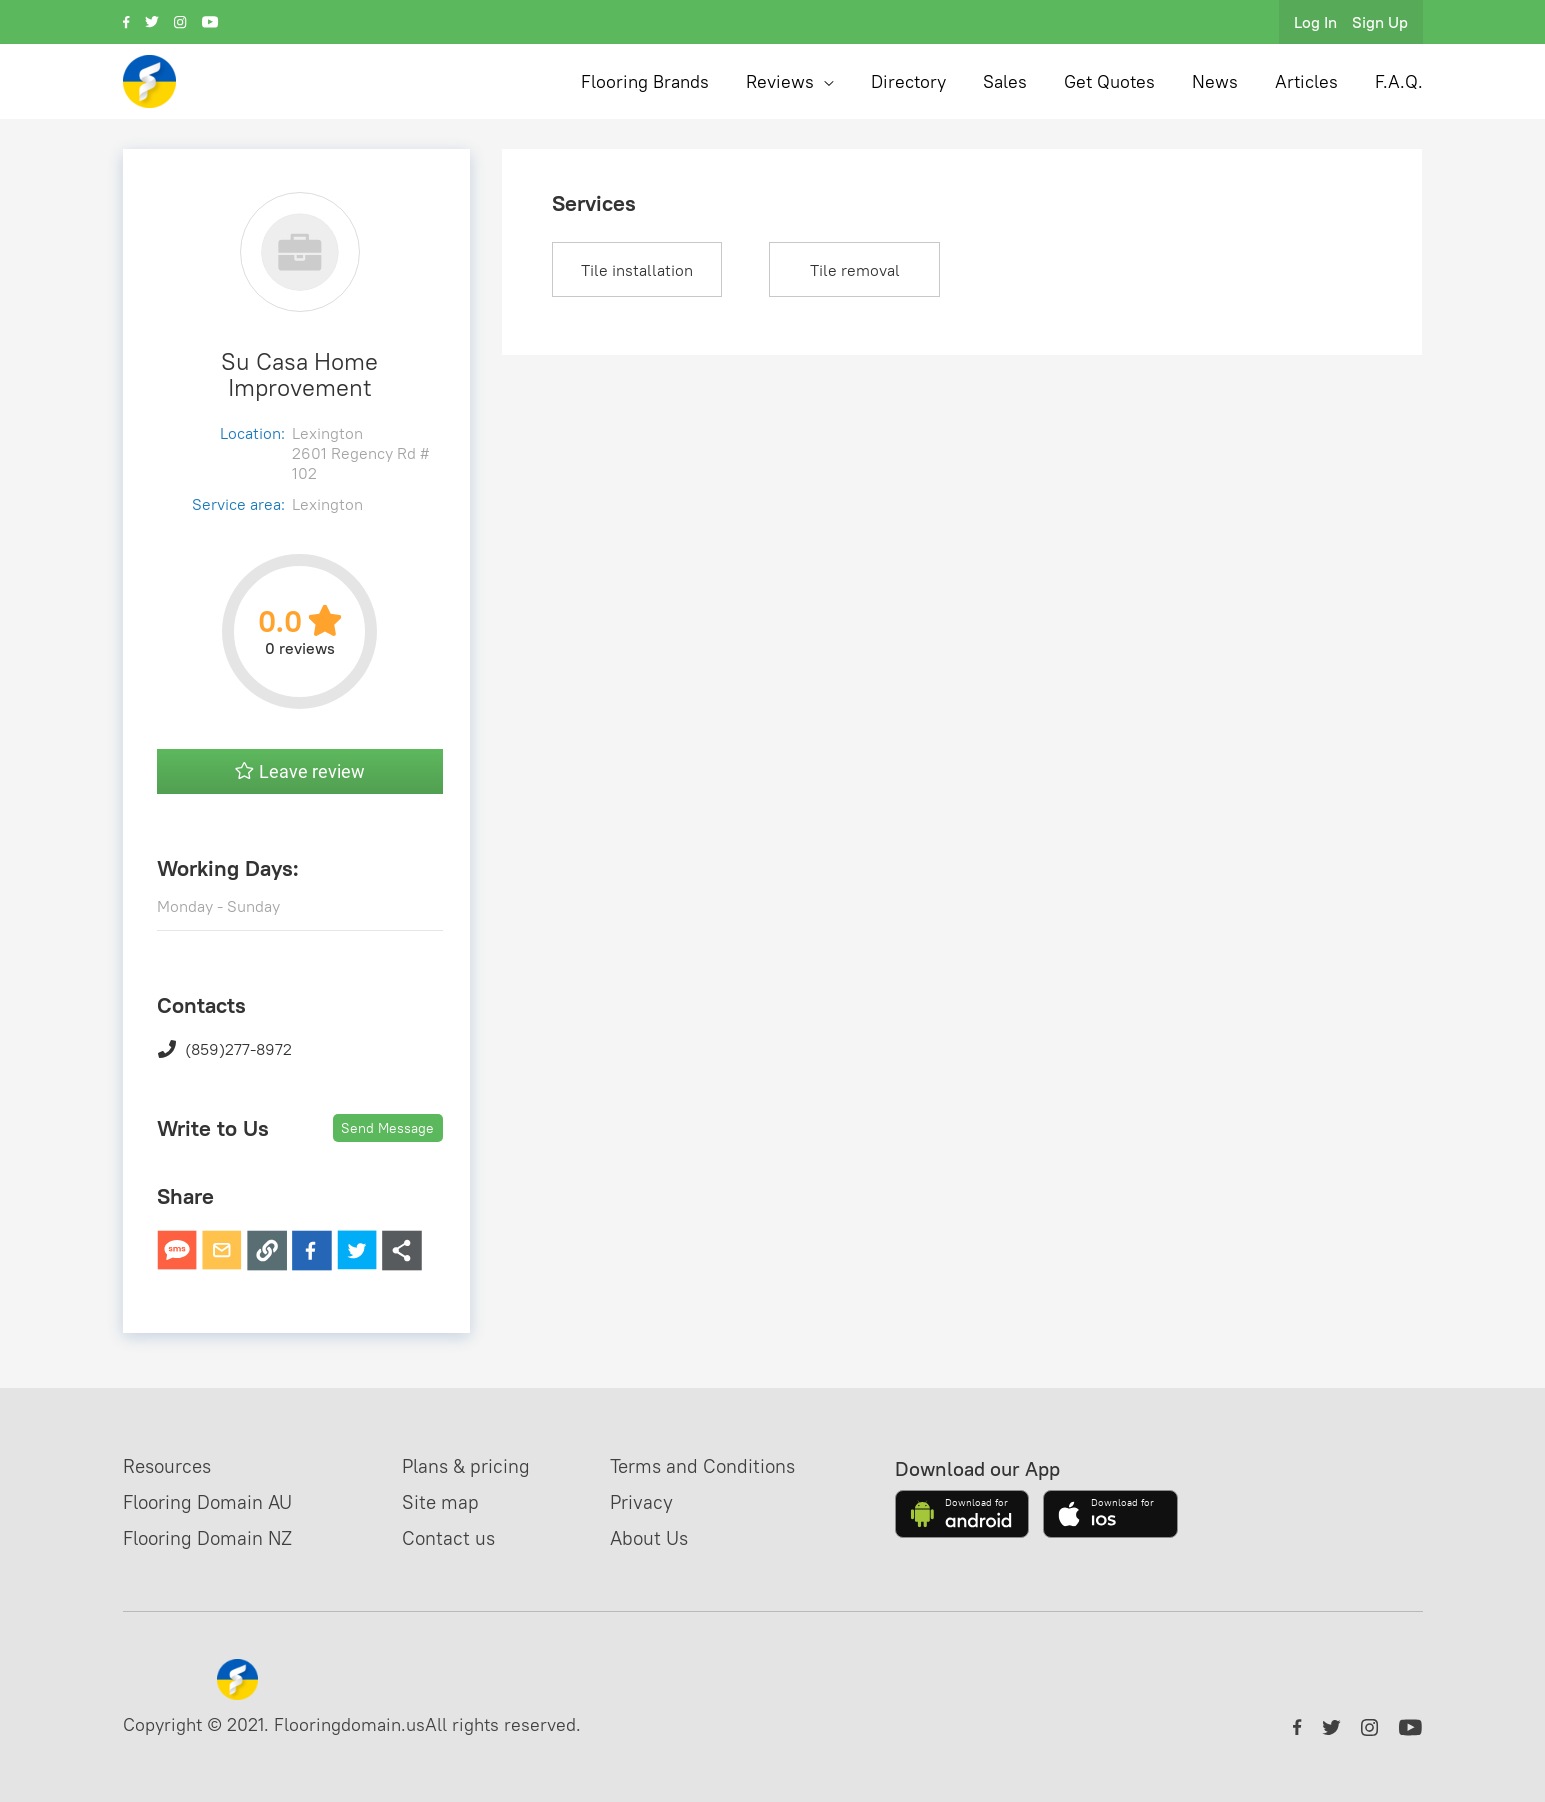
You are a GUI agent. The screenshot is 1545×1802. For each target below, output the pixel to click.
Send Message (387, 1128)
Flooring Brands (645, 81)
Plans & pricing (481, 1465)
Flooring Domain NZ (213, 1537)
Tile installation (637, 270)
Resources (170, 1465)
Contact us (462, 1537)
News (1215, 81)
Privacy (661, 1501)
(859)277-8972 (224, 1049)
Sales (1005, 81)
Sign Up (1380, 22)
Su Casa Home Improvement (299, 374)
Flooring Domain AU (213, 1501)
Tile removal (855, 270)
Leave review (300, 771)
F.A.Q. (1399, 81)
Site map (453, 1501)
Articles (1306, 81)
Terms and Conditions (727, 1465)
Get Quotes (1109, 81)
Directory (908, 81)
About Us (670, 1537)
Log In (1315, 22)
